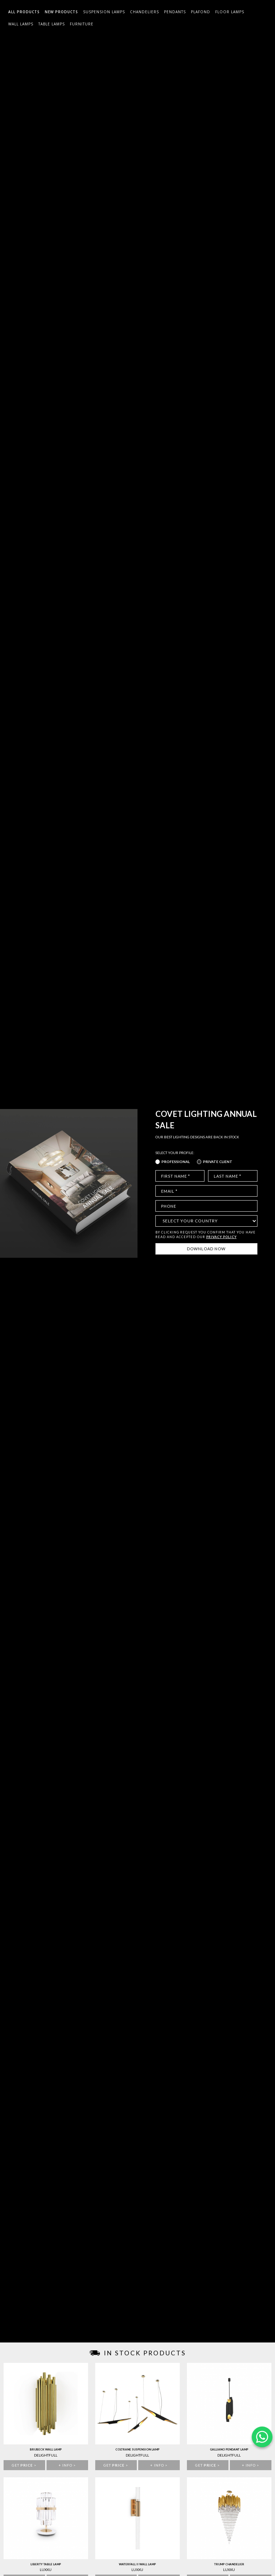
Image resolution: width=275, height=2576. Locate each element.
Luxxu (46, 2569)
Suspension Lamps (104, 11)
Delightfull (45, 2455)
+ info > (67, 2465)
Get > (24, 2465)
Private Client (217, 1161)
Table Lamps (51, 23)
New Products (61, 11)
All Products (24, 11)
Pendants (175, 11)
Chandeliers (144, 11)
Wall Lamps (20, 23)
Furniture (81, 23)
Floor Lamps (229, 11)
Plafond (200, 11)
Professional (175, 1161)
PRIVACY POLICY (221, 1237)
